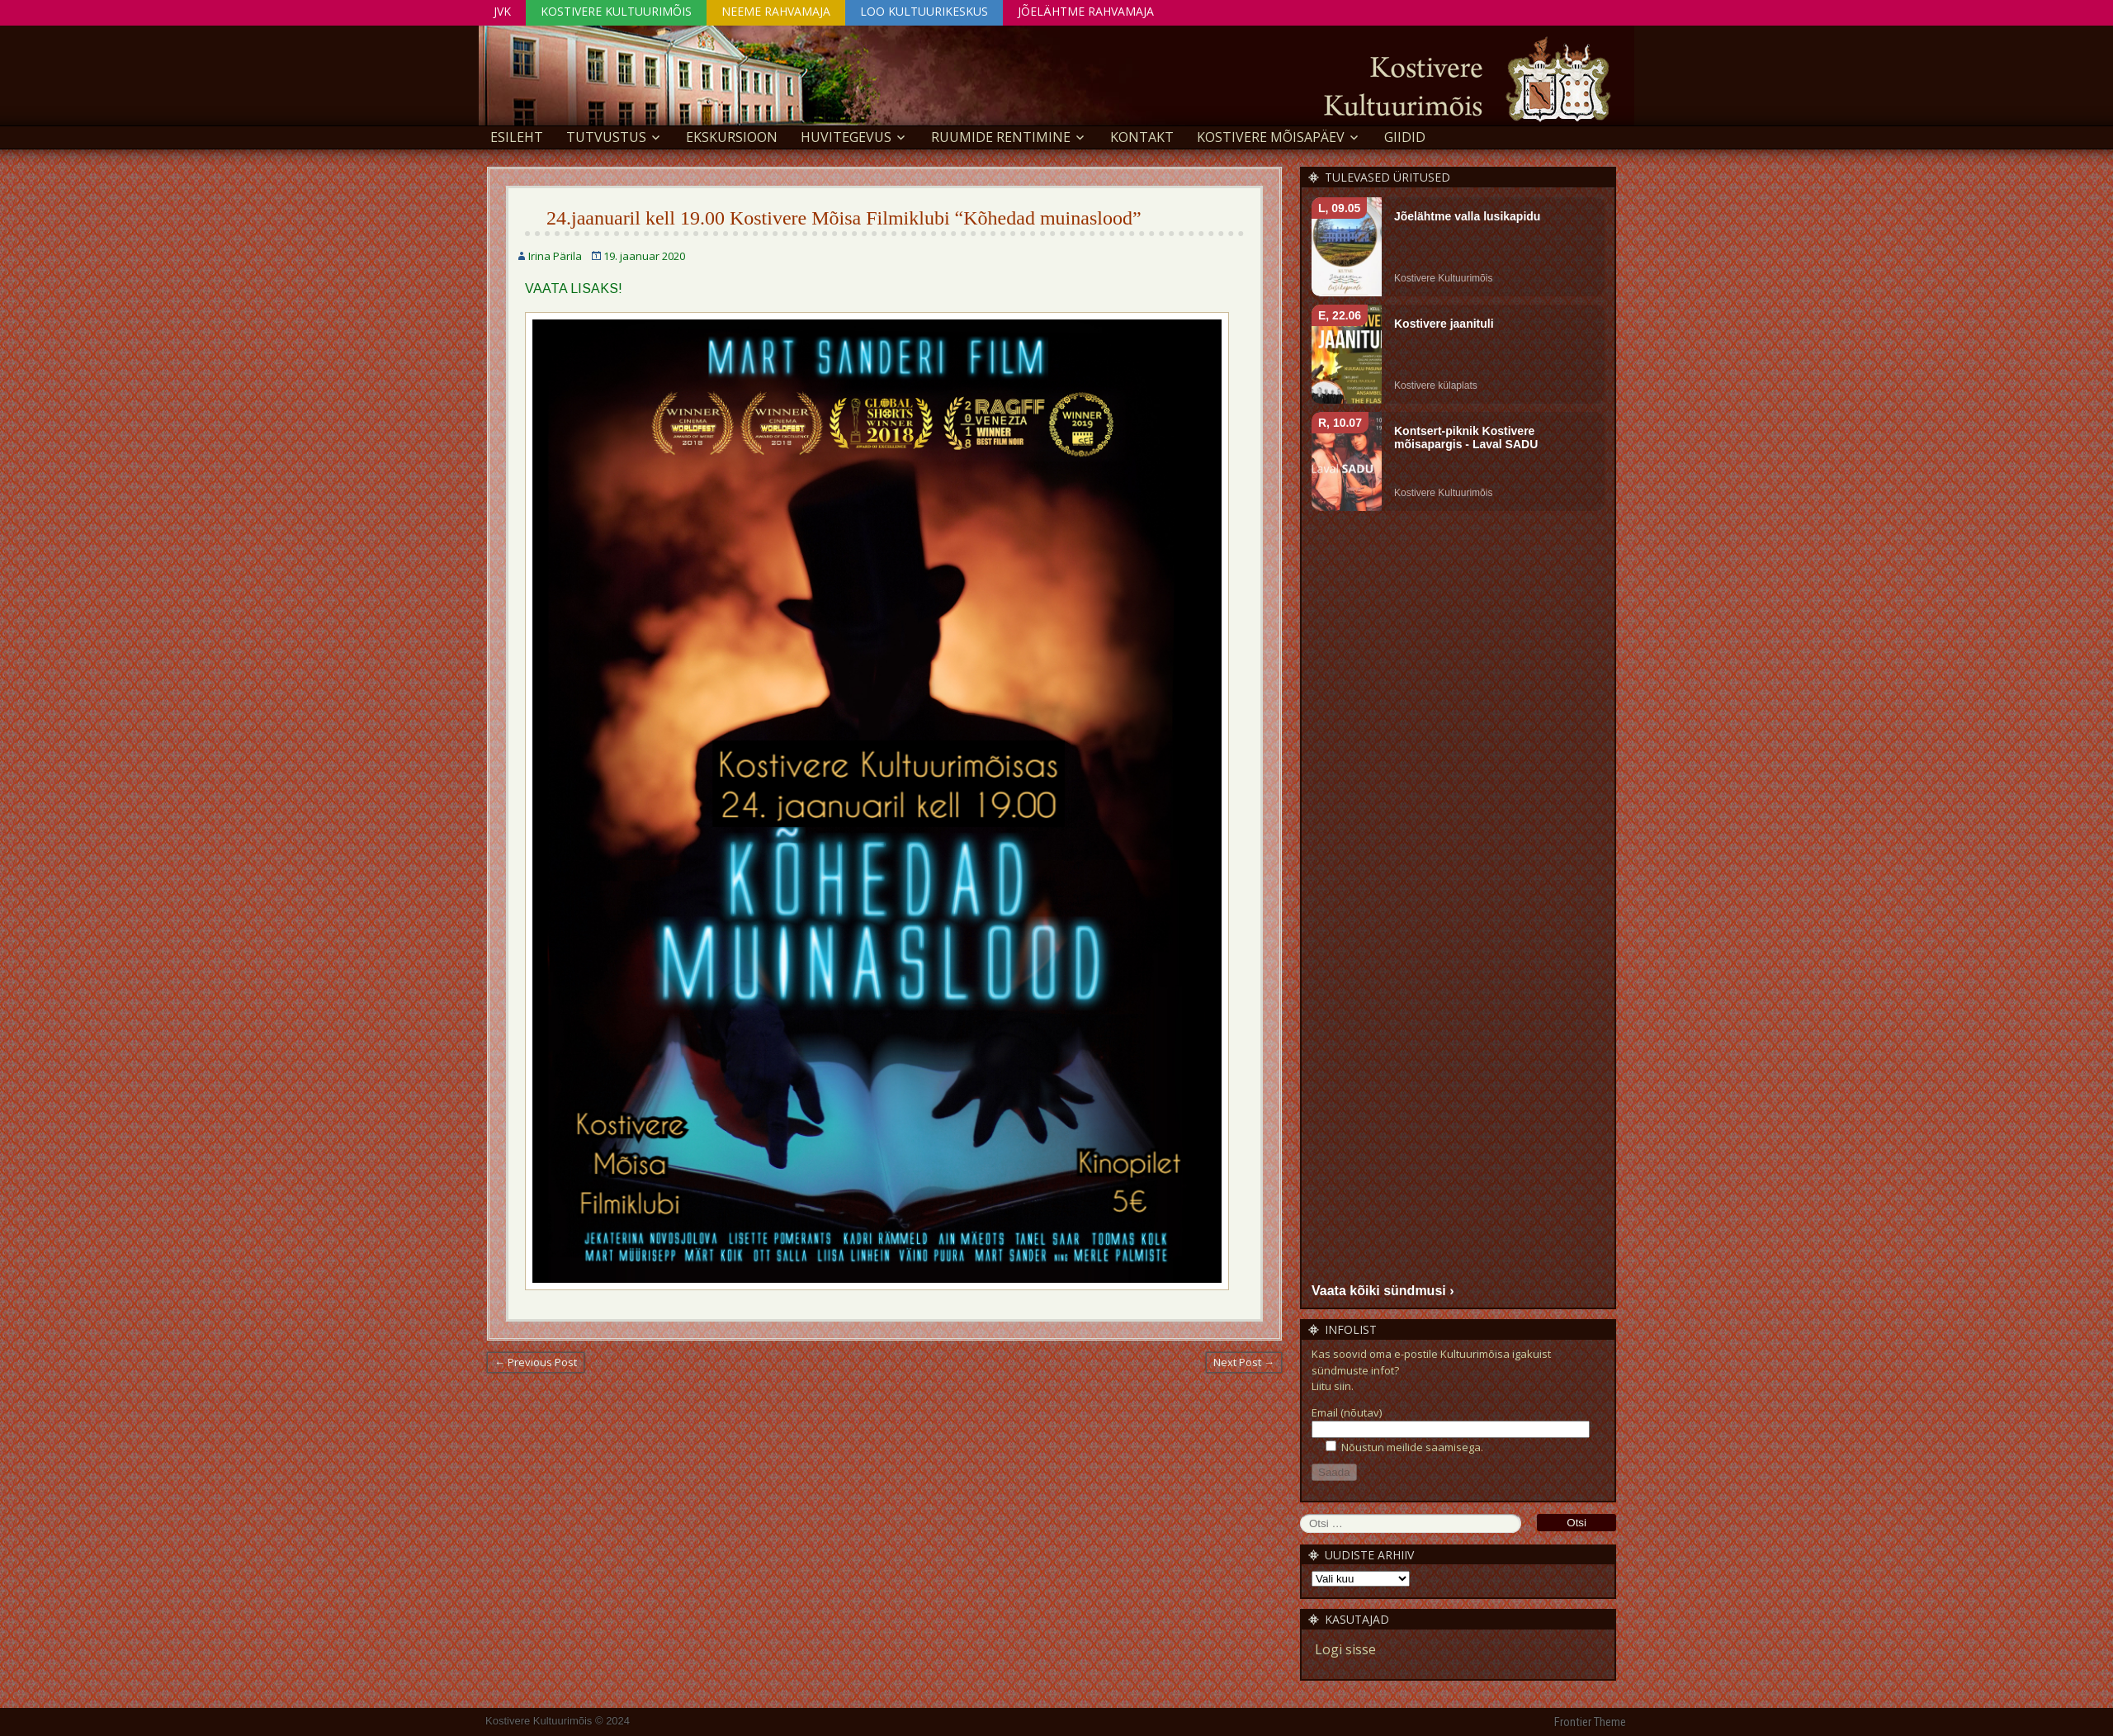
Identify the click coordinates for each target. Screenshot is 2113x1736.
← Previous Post (535, 1362)
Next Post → (1243, 1362)
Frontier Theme (1590, 1722)
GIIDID (1404, 137)
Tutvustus (606, 137)
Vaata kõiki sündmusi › (1383, 1291)
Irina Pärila (555, 255)
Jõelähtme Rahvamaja (1086, 11)
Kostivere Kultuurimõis (616, 11)
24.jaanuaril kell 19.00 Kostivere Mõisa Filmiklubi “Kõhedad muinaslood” (844, 218)
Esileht (516, 137)
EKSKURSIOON (732, 137)
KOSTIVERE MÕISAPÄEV (1271, 137)
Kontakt (1142, 137)
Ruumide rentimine (1001, 137)
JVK (502, 11)
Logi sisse (1345, 1649)
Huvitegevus (846, 137)
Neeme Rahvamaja (775, 11)
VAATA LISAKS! (573, 288)
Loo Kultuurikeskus (924, 11)
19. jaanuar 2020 (644, 255)
